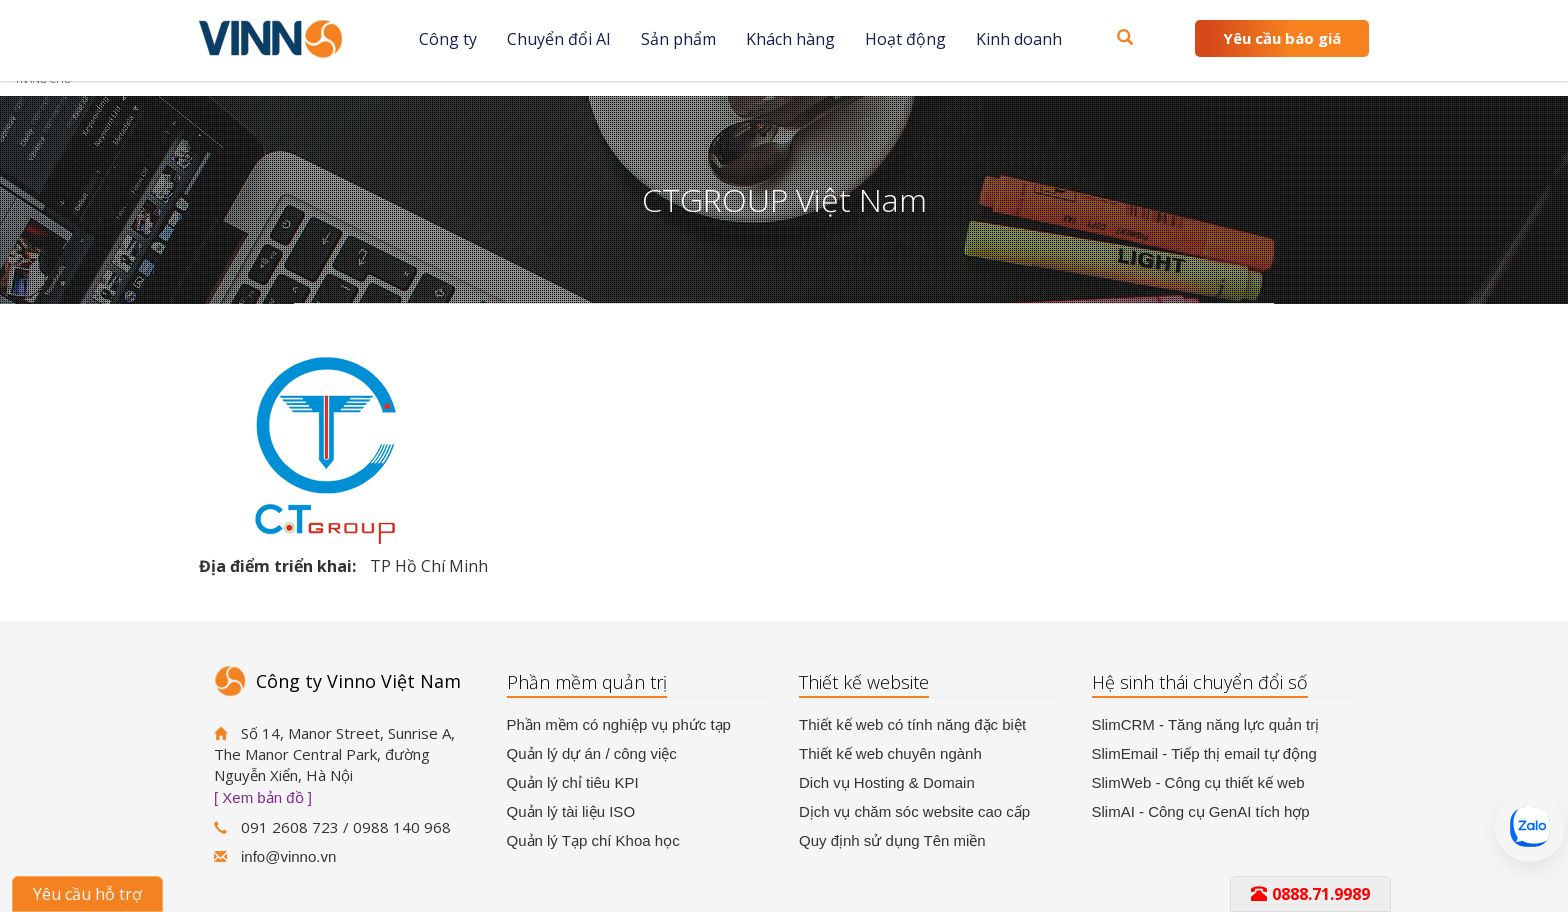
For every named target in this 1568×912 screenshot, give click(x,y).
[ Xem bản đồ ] (263, 797)
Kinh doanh (1019, 39)
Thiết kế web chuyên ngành (890, 753)
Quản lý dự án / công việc (592, 753)
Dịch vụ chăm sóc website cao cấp (914, 811)
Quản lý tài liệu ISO (571, 811)
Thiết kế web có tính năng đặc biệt (912, 724)
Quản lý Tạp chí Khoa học (593, 840)
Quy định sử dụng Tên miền (892, 840)
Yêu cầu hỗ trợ (87, 894)
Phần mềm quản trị (587, 682)
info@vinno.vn (288, 856)
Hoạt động (905, 39)
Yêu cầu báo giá (1282, 38)
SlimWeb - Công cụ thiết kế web (1198, 782)
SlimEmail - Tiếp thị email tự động (1204, 753)
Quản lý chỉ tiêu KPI (573, 782)
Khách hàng (790, 39)
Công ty (448, 39)
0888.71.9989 (1310, 894)
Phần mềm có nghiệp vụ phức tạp (619, 724)
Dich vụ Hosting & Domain (887, 782)
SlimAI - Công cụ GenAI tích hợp (1201, 811)
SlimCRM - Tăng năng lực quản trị (1206, 724)
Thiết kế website (864, 682)
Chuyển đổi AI (559, 39)
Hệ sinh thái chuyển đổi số (1200, 682)
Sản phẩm (678, 39)
